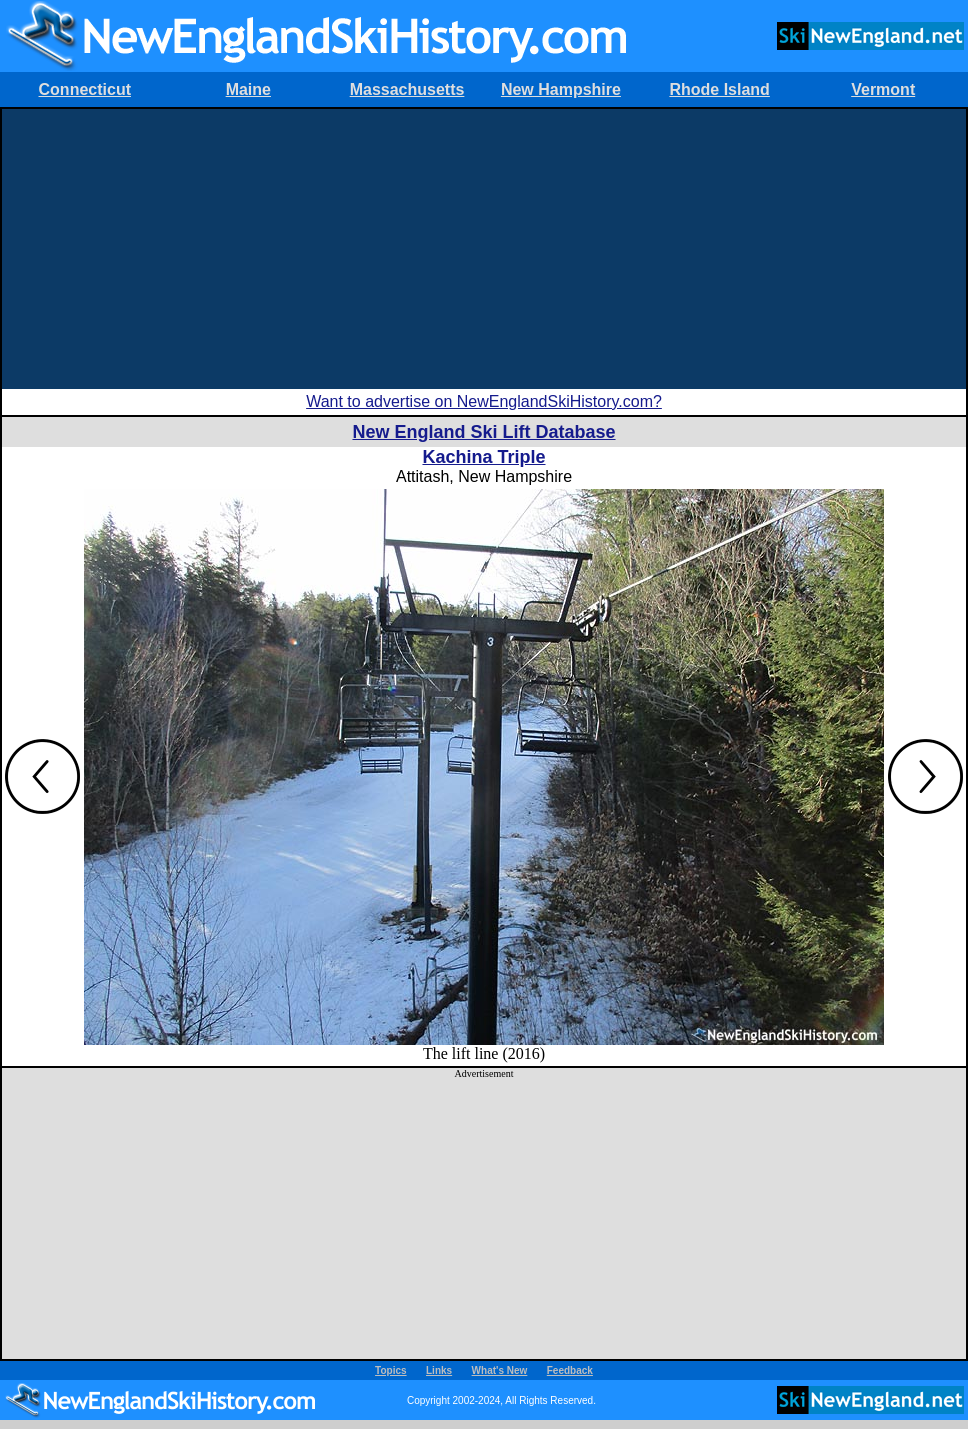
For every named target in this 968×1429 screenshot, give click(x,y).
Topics (390, 1370)
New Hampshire (561, 89)
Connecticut (85, 89)
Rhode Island (719, 89)
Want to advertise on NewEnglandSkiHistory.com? (484, 401)
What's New (500, 1370)
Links (439, 1370)
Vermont (883, 89)
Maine (248, 89)
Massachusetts (407, 89)
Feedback (570, 1370)
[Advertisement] (484, 249)
